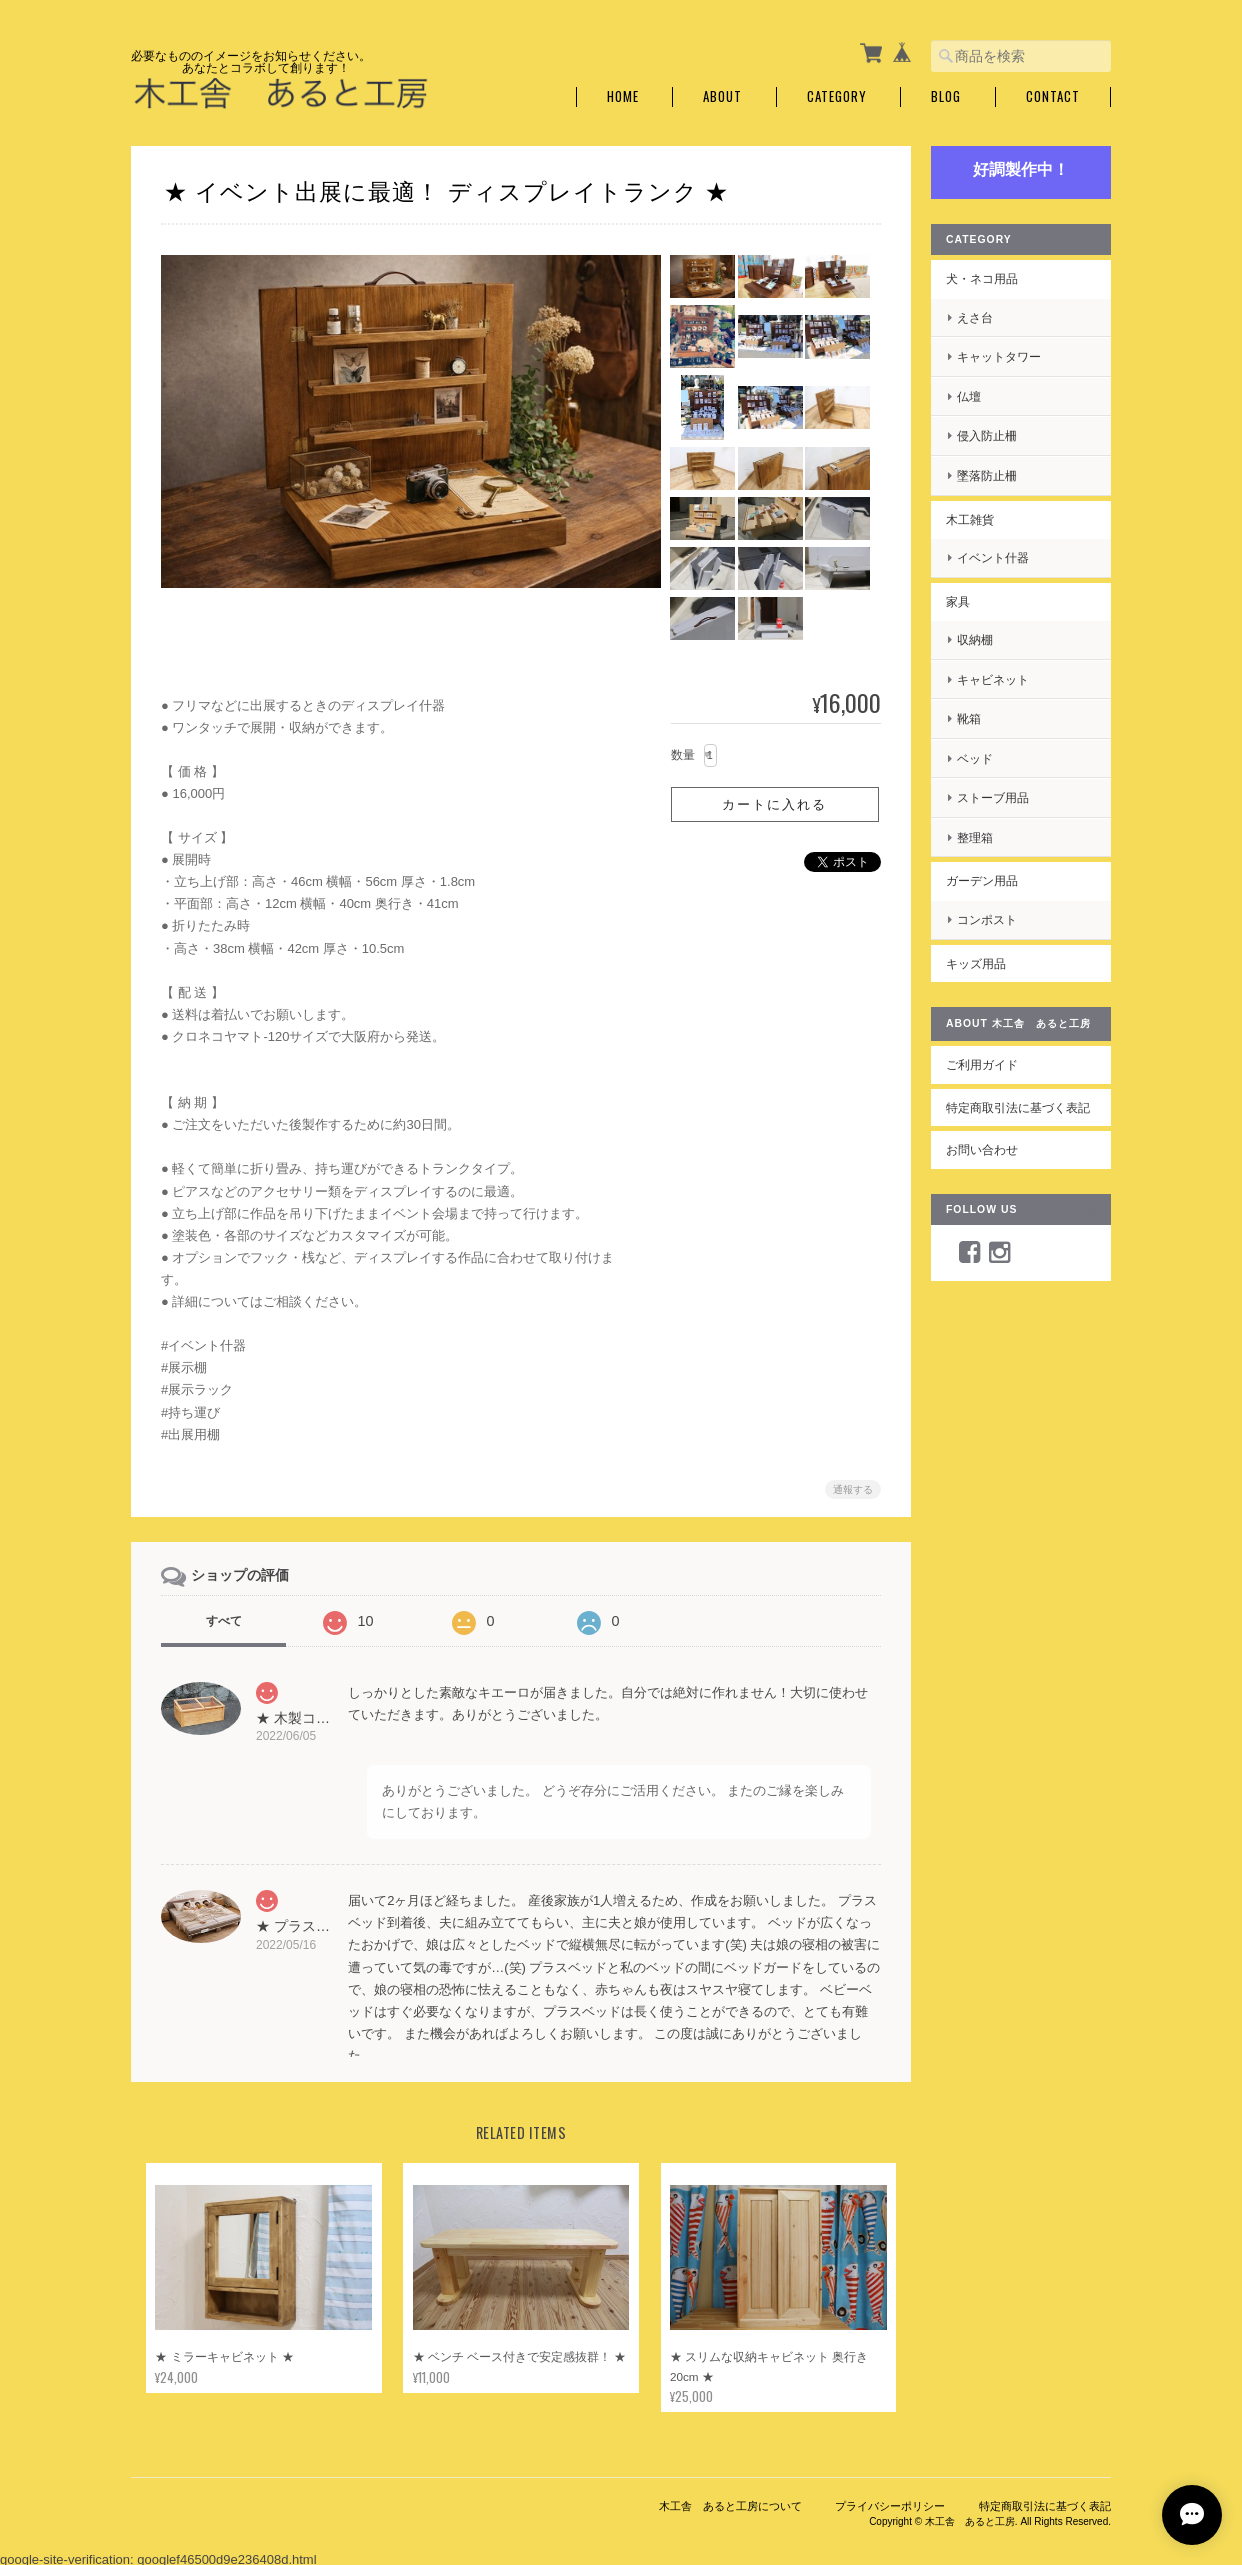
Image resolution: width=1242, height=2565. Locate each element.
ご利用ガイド (982, 1064)
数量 (683, 755)
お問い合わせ (982, 1149)
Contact (1053, 96)
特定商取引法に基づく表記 (1018, 1107)
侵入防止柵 (987, 435)
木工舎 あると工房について (730, 2508)
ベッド (975, 758)
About (722, 96)
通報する (853, 1489)
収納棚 (975, 639)
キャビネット (993, 679)
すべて (224, 1621)
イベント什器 (993, 557)
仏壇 (969, 396)
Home (623, 96)
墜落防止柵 (987, 475)
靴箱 (969, 718)
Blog (946, 96)
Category (837, 96)
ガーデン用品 (982, 880)
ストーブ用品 (993, 797)
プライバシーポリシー (890, 2508)
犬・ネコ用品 (982, 278)
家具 (958, 601)
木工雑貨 (970, 519)
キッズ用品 (976, 963)
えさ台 (975, 317)
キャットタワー (999, 356)
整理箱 (975, 837)
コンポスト (987, 919)
